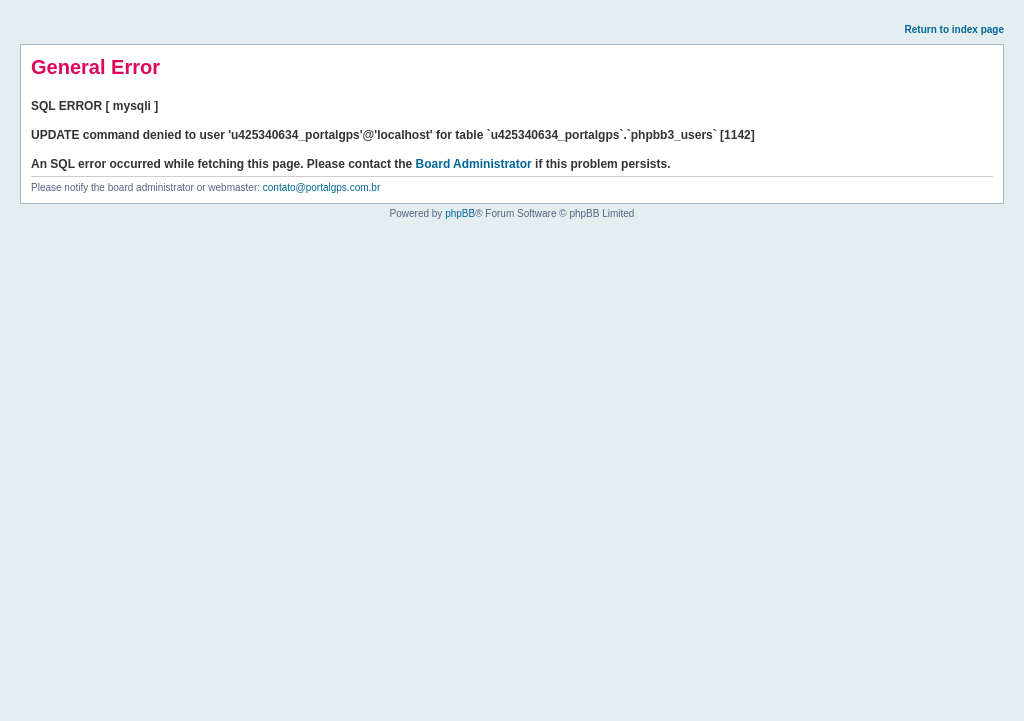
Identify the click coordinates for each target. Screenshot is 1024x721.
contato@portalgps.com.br (321, 187)
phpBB (460, 213)
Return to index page (954, 29)
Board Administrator (474, 164)
